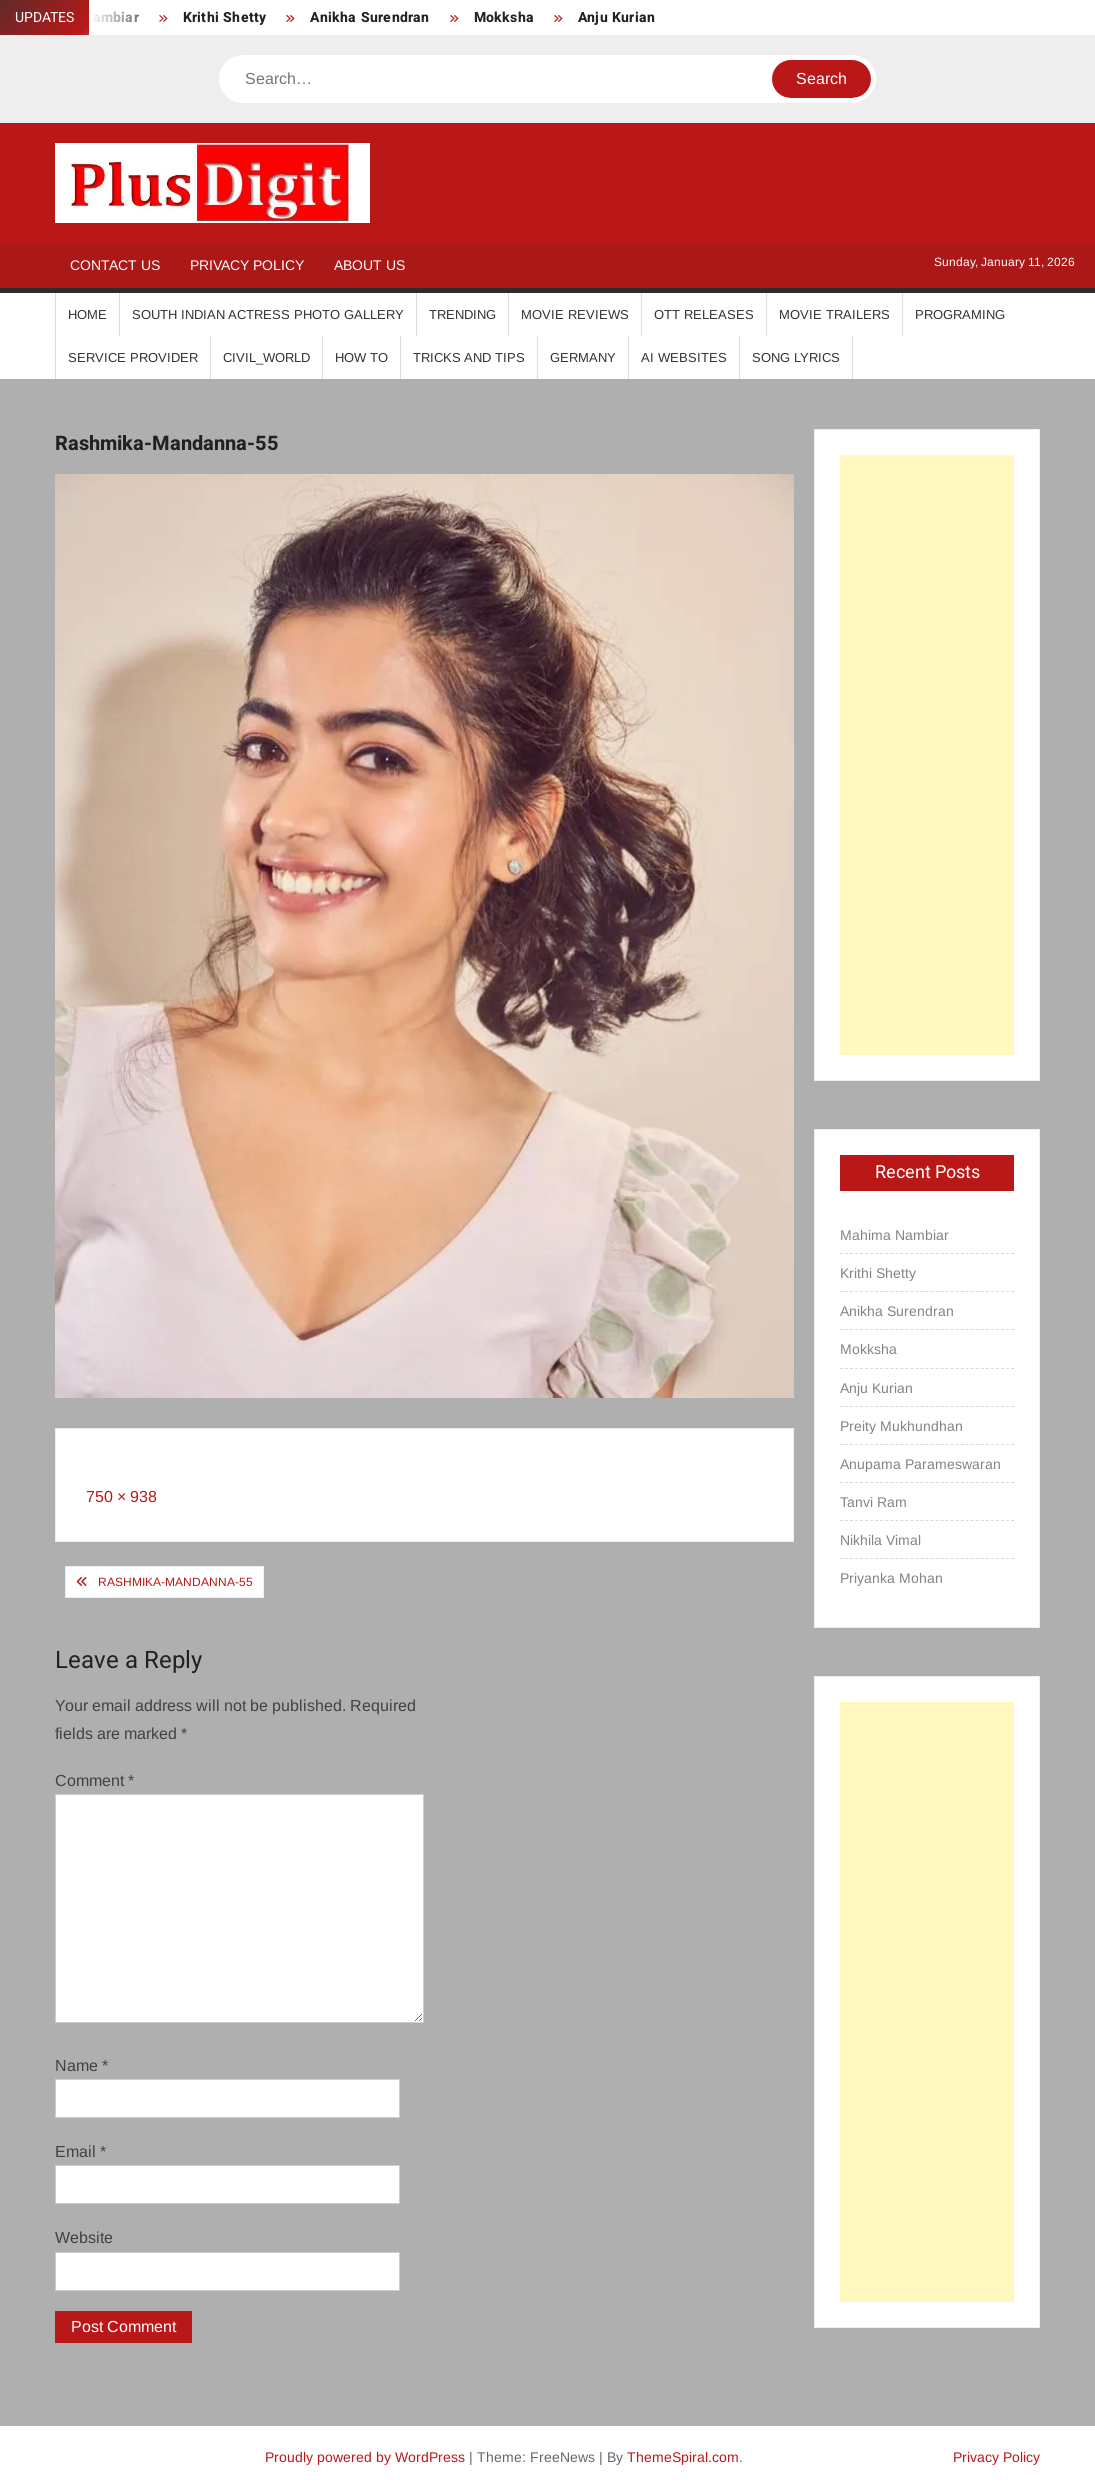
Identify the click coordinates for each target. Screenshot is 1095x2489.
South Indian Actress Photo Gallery (268, 314)
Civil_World (266, 357)
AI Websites (684, 357)
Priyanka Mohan (891, 1578)
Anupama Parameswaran (920, 1464)
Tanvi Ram (873, 1502)
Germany (583, 357)
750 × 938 (121, 1496)
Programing (960, 314)
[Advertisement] (927, 755)
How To (361, 357)
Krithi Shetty (225, 17)
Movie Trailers (834, 314)
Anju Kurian (616, 17)
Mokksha (504, 17)
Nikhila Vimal (880, 1540)
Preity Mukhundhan (901, 1426)
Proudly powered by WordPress (365, 2457)
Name (81, 2065)
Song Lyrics (796, 357)
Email (80, 2151)
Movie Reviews (575, 314)
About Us (369, 265)
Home (87, 314)
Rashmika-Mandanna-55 (175, 1582)
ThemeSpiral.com (683, 2457)
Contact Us (115, 265)
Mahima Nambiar (894, 1235)
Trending (462, 314)
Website (84, 2237)
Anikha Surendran (369, 17)
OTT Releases (704, 314)
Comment (94, 1780)
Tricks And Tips (469, 357)
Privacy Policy (247, 265)
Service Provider (133, 357)
